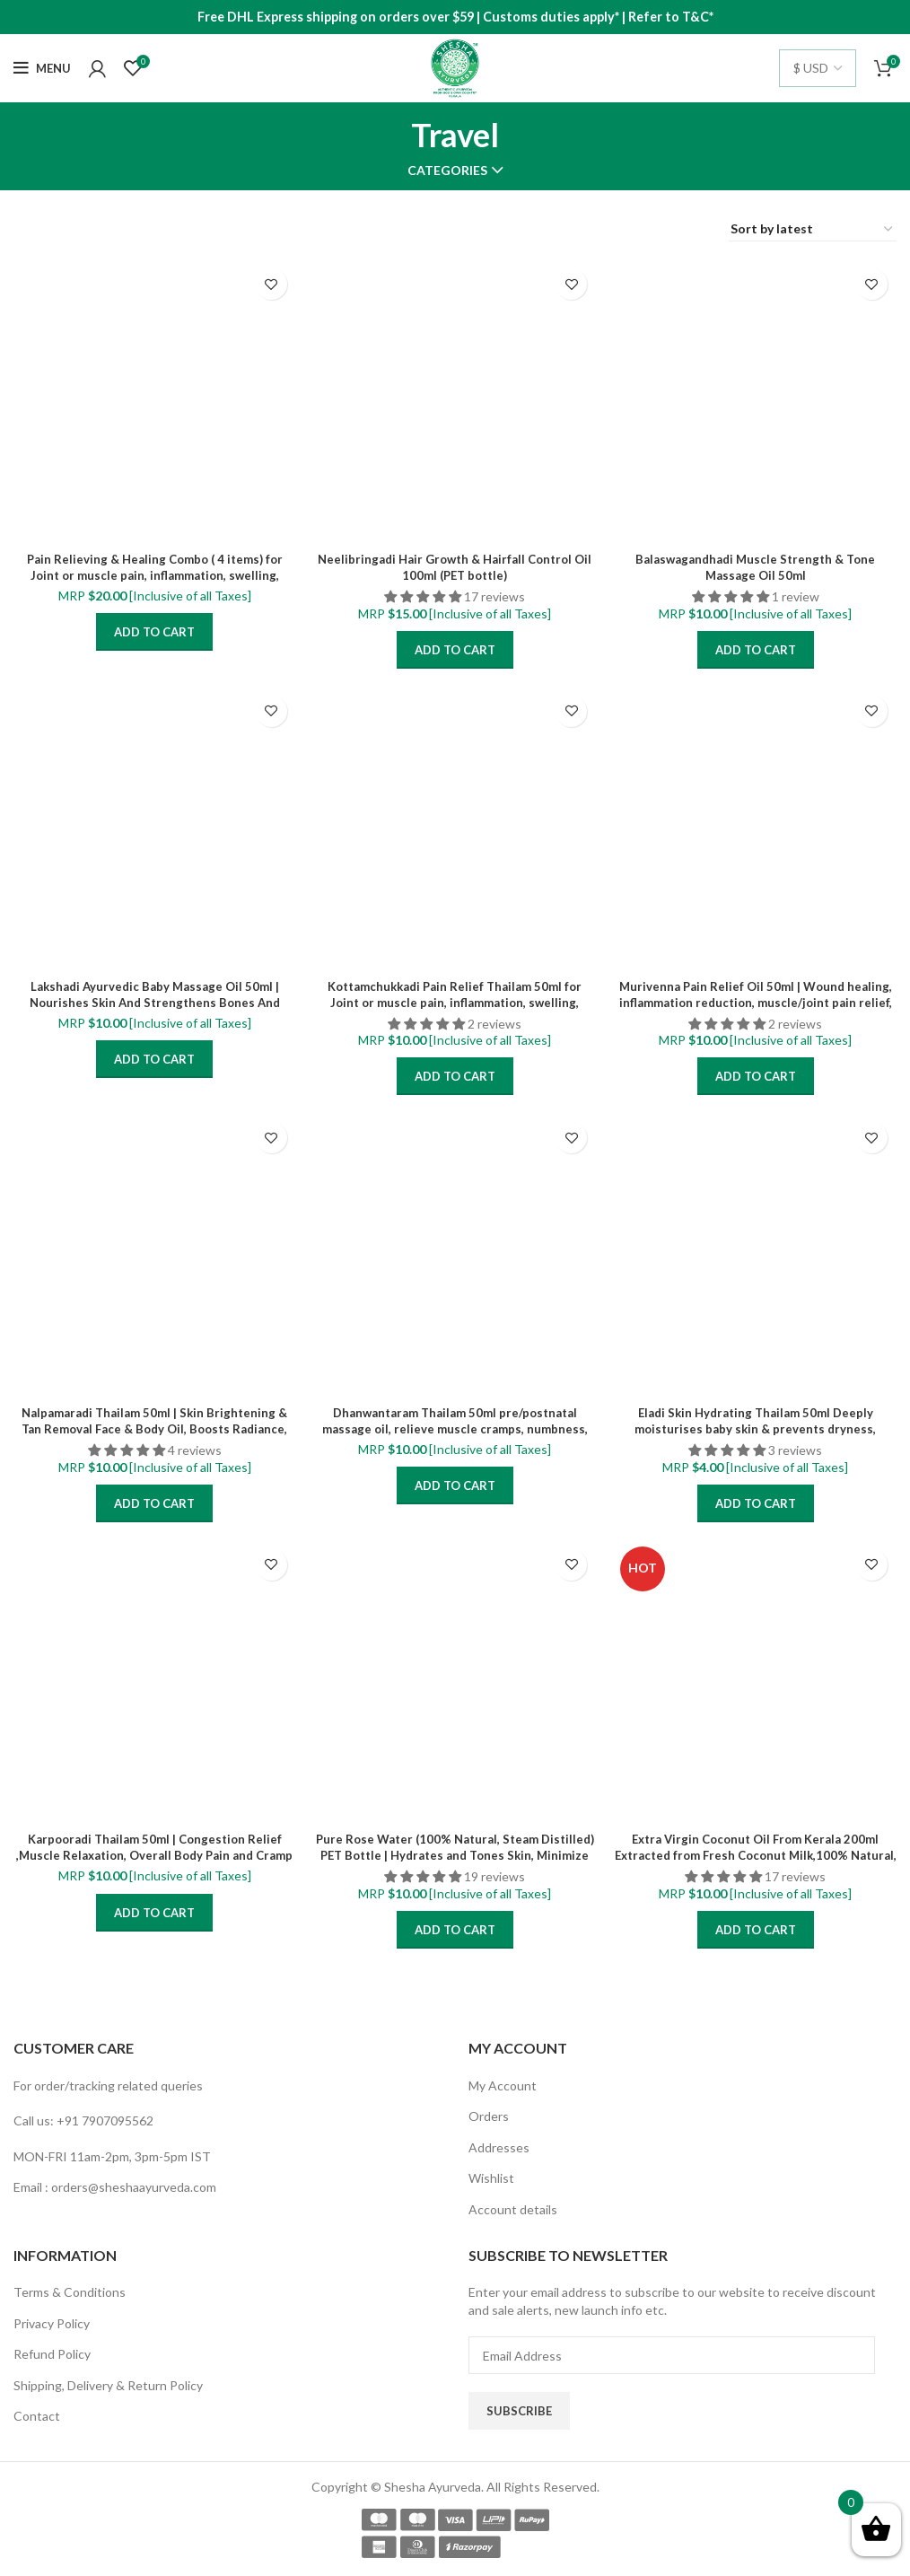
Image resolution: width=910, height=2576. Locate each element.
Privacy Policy (51, 2323)
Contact (36, 2415)
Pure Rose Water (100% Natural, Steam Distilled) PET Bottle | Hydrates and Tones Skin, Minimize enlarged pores (454, 1855)
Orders (488, 2116)
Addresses (498, 2147)
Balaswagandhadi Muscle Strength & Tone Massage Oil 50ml (755, 567)
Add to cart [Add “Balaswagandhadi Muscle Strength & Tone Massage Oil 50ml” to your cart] (755, 650)
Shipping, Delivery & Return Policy (108, 2385)
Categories (447, 170)
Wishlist (491, 2178)
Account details (512, 2209)
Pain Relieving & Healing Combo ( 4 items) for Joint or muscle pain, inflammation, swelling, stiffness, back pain (155, 575)
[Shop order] (813, 229)
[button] (424, 596)
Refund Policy (52, 2353)
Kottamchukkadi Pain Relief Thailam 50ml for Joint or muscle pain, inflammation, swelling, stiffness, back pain (454, 1002)
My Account (502, 2085)
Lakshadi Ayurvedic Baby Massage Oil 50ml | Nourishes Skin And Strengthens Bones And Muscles (154, 1002)
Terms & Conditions (69, 2292)
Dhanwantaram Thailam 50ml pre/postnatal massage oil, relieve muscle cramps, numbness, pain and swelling (455, 1428)
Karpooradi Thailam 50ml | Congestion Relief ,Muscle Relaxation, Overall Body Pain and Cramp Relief (154, 1855)
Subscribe (519, 2411)
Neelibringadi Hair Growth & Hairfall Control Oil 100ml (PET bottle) (455, 567)
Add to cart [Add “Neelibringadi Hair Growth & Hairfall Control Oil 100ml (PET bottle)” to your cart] (455, 650)
